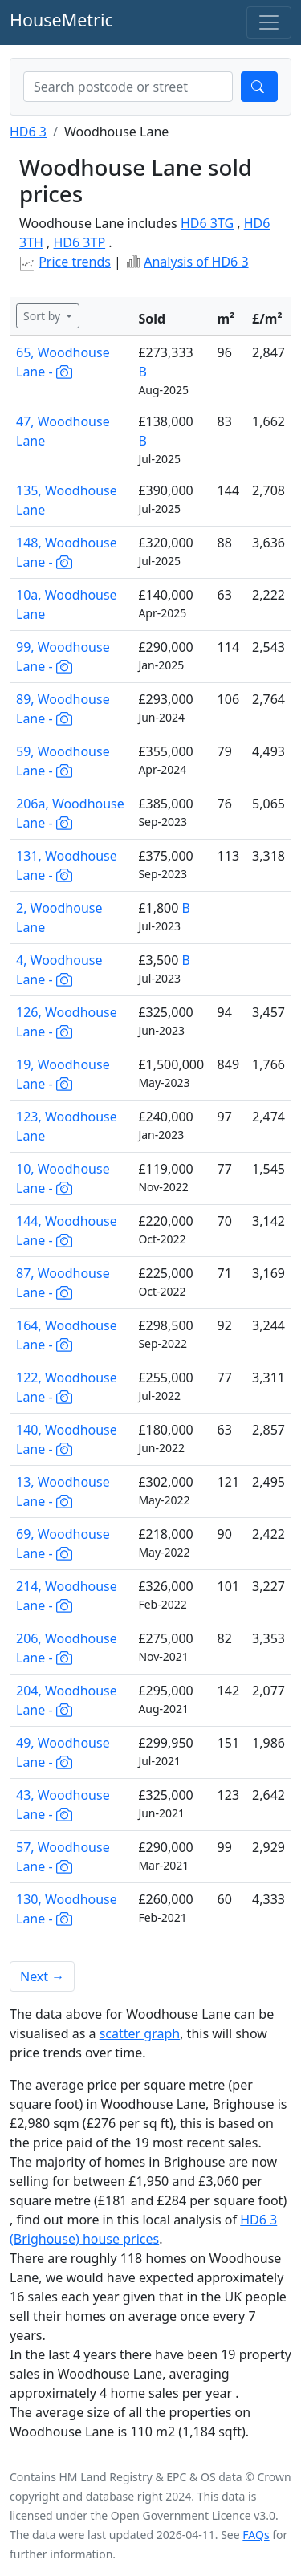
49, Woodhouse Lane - (63, 1752)
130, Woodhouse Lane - (66, 1908)
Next (42, 1976)
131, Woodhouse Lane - (66, 865)
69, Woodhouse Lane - (63, 1543)
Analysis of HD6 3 (196, 262)
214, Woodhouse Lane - (66, 1595)
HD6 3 (28, 131)
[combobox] (128, 86)
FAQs (255, 2534)
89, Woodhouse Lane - (63, 708)
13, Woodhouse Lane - (63, 1491)
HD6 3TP (80, 242)
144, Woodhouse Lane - (66, 1230)
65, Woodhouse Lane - (63, 362)
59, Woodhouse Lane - (63, 761)
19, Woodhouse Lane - (63, 1074)
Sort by (43, 316)
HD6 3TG (207, 223)
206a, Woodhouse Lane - (70, 813)
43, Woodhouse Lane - (63, 1804)
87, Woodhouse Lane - (63, 1282)
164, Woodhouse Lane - (66, 1334)
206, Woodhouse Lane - (66, 1648)
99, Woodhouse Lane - (63, 656)
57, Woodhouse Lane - (63, 1856)
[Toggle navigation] (268, 22)
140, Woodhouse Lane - (66, 1439)
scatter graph (140, 2033)
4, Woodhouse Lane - (59, 969)
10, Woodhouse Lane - (63, 1178)
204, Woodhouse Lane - (66, 1700)
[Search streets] (128, 86)
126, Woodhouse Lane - (66, 1021)
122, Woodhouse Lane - (66, 1387)
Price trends (75, 262)
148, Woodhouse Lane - (66, 552)
